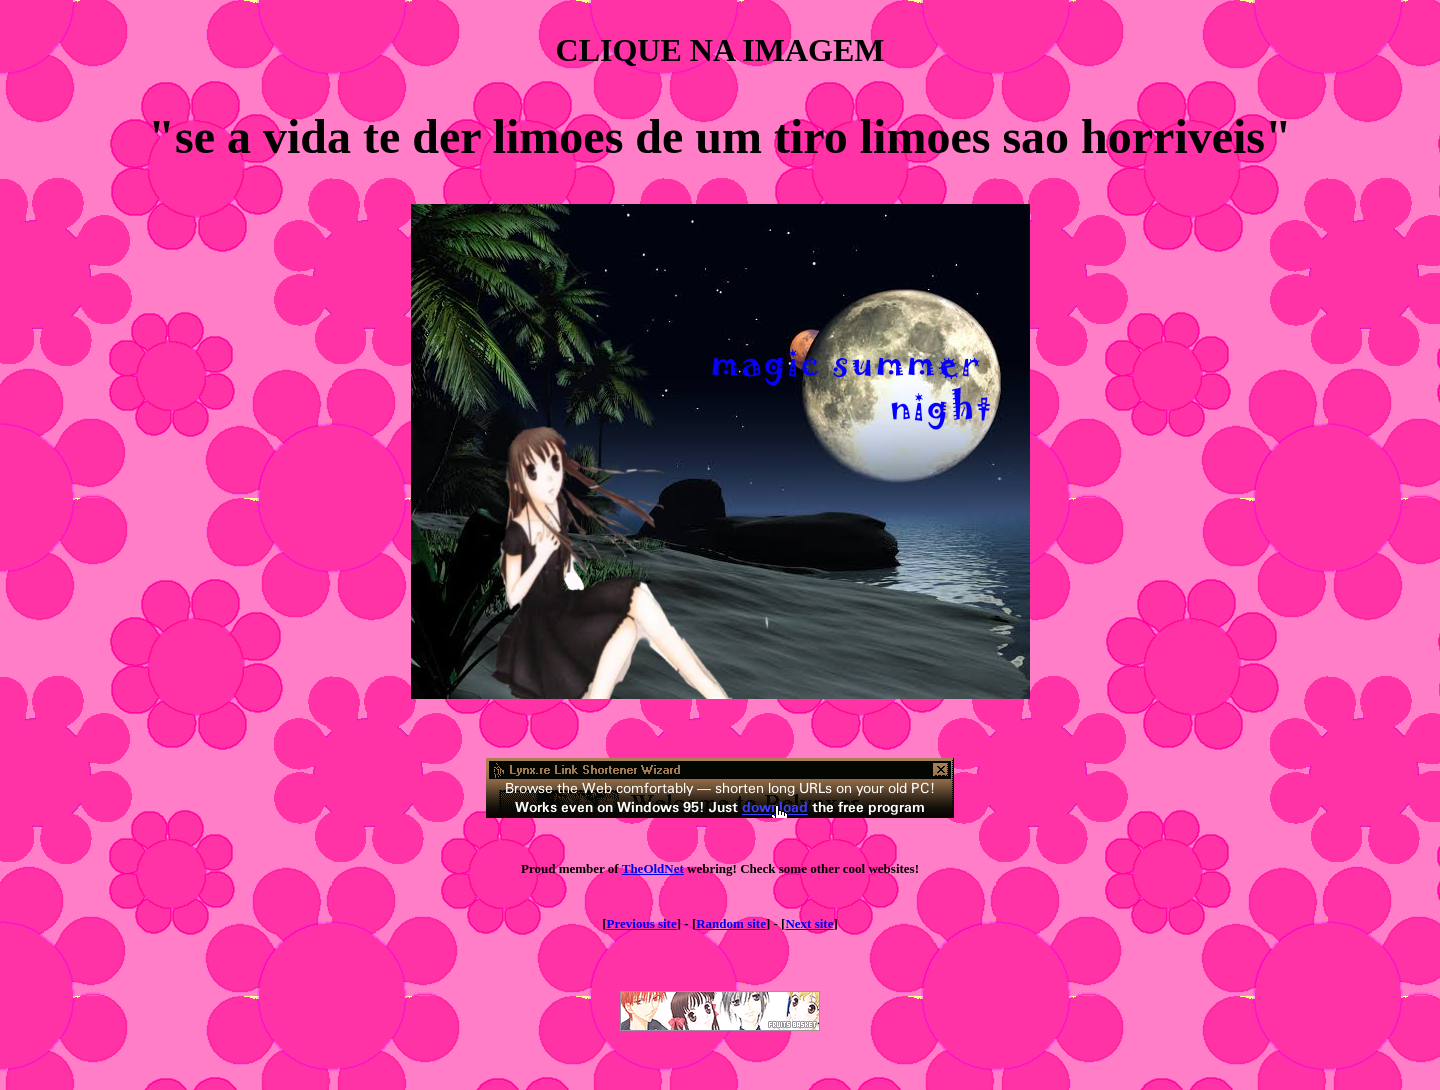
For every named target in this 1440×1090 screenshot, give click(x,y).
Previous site (642, 923)
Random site (731, 923)
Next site (809, 923)
